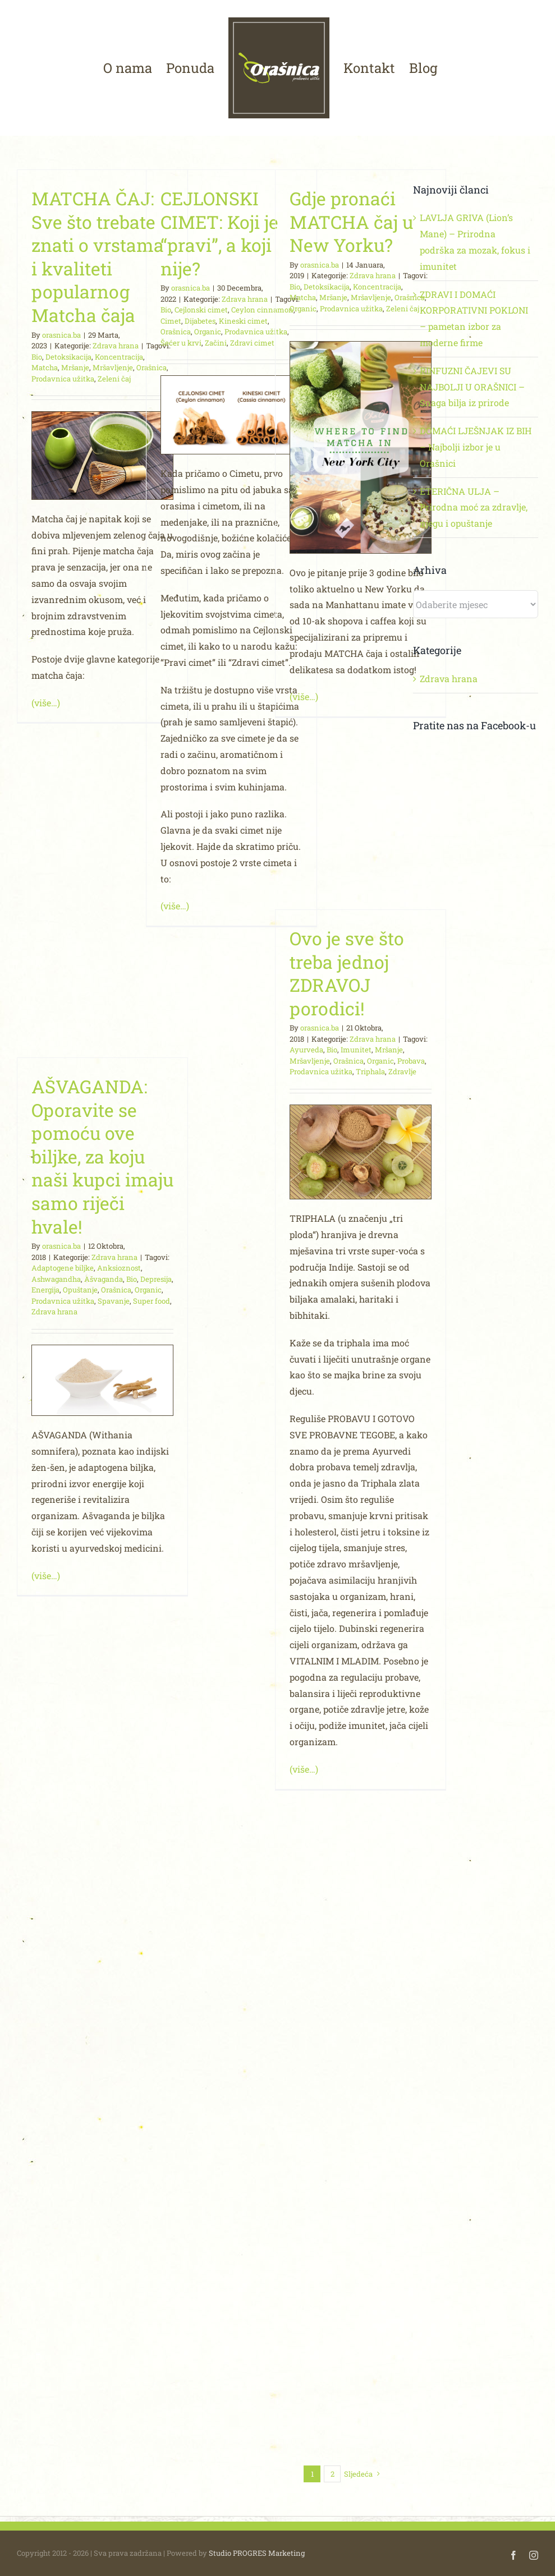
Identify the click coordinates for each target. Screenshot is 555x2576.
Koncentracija (119, 357)
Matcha (44, 367)
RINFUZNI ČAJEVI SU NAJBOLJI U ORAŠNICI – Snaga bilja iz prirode (472, 387)
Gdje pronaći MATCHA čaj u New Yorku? (351, 221)
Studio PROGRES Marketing (257, 2553)
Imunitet (356, 1050)
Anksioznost (119, 1268)
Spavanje (114, 1301)
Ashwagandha (56, 1279)
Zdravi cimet (252, 343)
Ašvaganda (103, 1279)
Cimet (170, 321)
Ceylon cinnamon (262, 310)
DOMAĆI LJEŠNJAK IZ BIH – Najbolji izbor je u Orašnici (475, 447)
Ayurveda (306, 1050)
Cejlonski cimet (201, 310)
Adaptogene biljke (62, 1268)
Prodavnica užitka (62, 379)
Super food (151, 1301)
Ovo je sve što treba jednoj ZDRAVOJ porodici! (347, 973)
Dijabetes (200, 321)
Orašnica (175, 331)
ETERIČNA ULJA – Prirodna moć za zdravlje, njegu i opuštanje (474, 507)
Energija (45, 1290)
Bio (36, 357)
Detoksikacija (68, 357)
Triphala (370, 1071)
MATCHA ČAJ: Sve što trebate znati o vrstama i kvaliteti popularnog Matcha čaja (97, 256)
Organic (207, 331)
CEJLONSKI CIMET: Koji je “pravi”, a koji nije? (219, 233)
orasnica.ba (61, 335)
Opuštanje (80, 1290)
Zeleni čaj (114, 379)
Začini (216, 343)
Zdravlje (402, 1071)
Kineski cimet (243, 321)
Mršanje (75, 367)
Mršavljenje (113, 367)
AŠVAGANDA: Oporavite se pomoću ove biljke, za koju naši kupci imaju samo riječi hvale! (102, 1156)
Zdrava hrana (116, 346)
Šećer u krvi (180, 343)
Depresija (156, 1279)
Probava (411, 1061)
